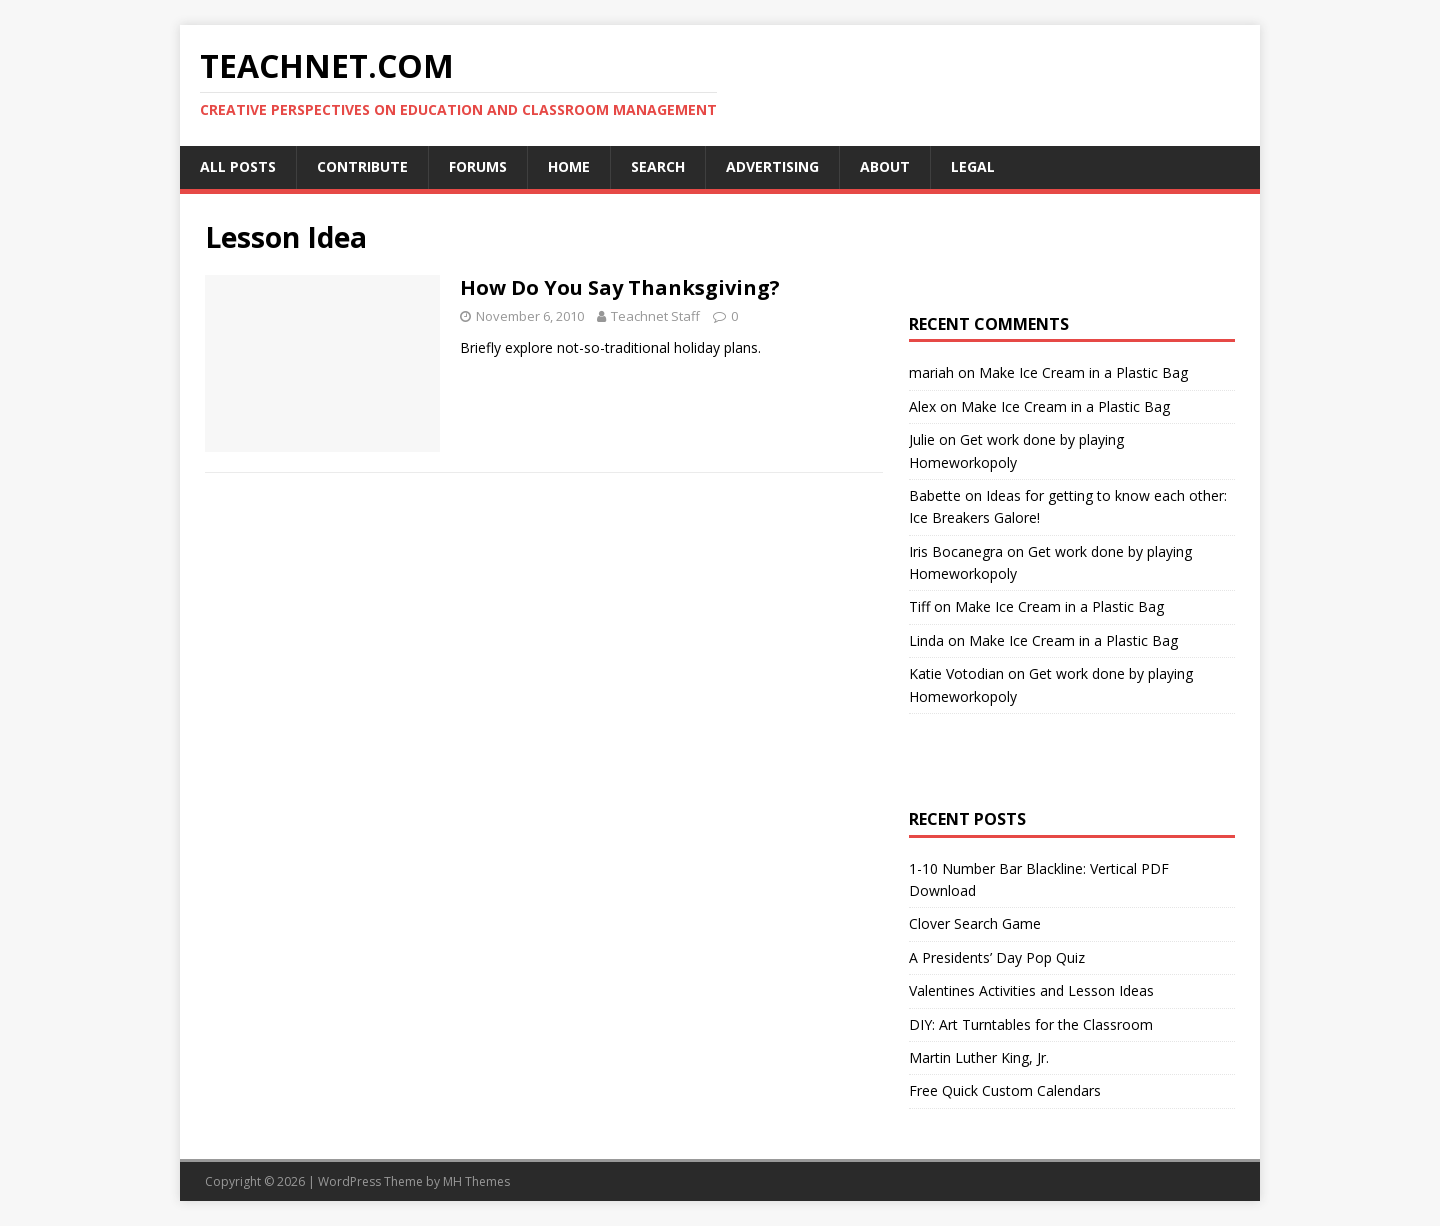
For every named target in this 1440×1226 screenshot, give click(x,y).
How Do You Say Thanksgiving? (620, 287)
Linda (926, 640)
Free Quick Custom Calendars (1005, 1090)
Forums (478, 166)
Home (569, 166)
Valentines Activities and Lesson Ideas (1031, 990)
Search (658, 166)
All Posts (238, 166)
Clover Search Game (975, 923)
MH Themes (476, 1181)
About (885, 166)
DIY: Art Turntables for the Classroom (1031, 1024)
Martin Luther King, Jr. (979, 1057)
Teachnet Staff (655, 316)
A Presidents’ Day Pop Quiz (997, 957)
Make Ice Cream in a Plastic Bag (1083, 372)
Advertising (772, 166)
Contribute (362, 166)
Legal (973, 166)
